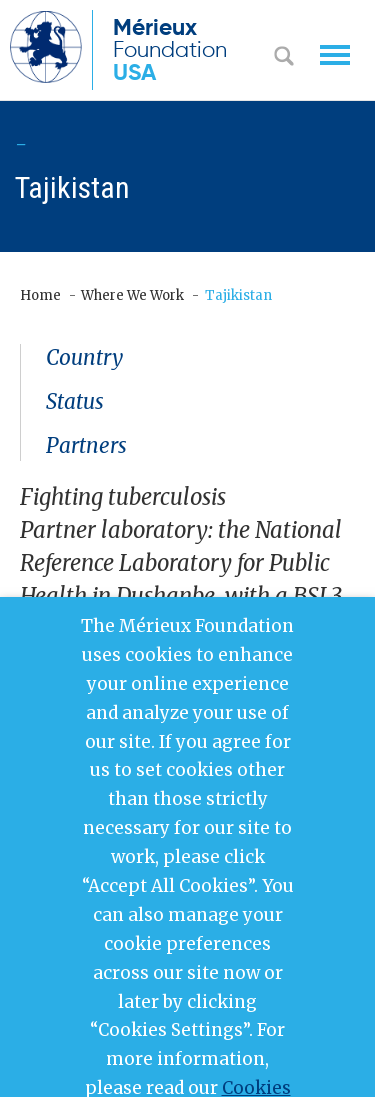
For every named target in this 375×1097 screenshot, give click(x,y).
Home (40, 295)
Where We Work (132, 295)
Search (284, 58)
